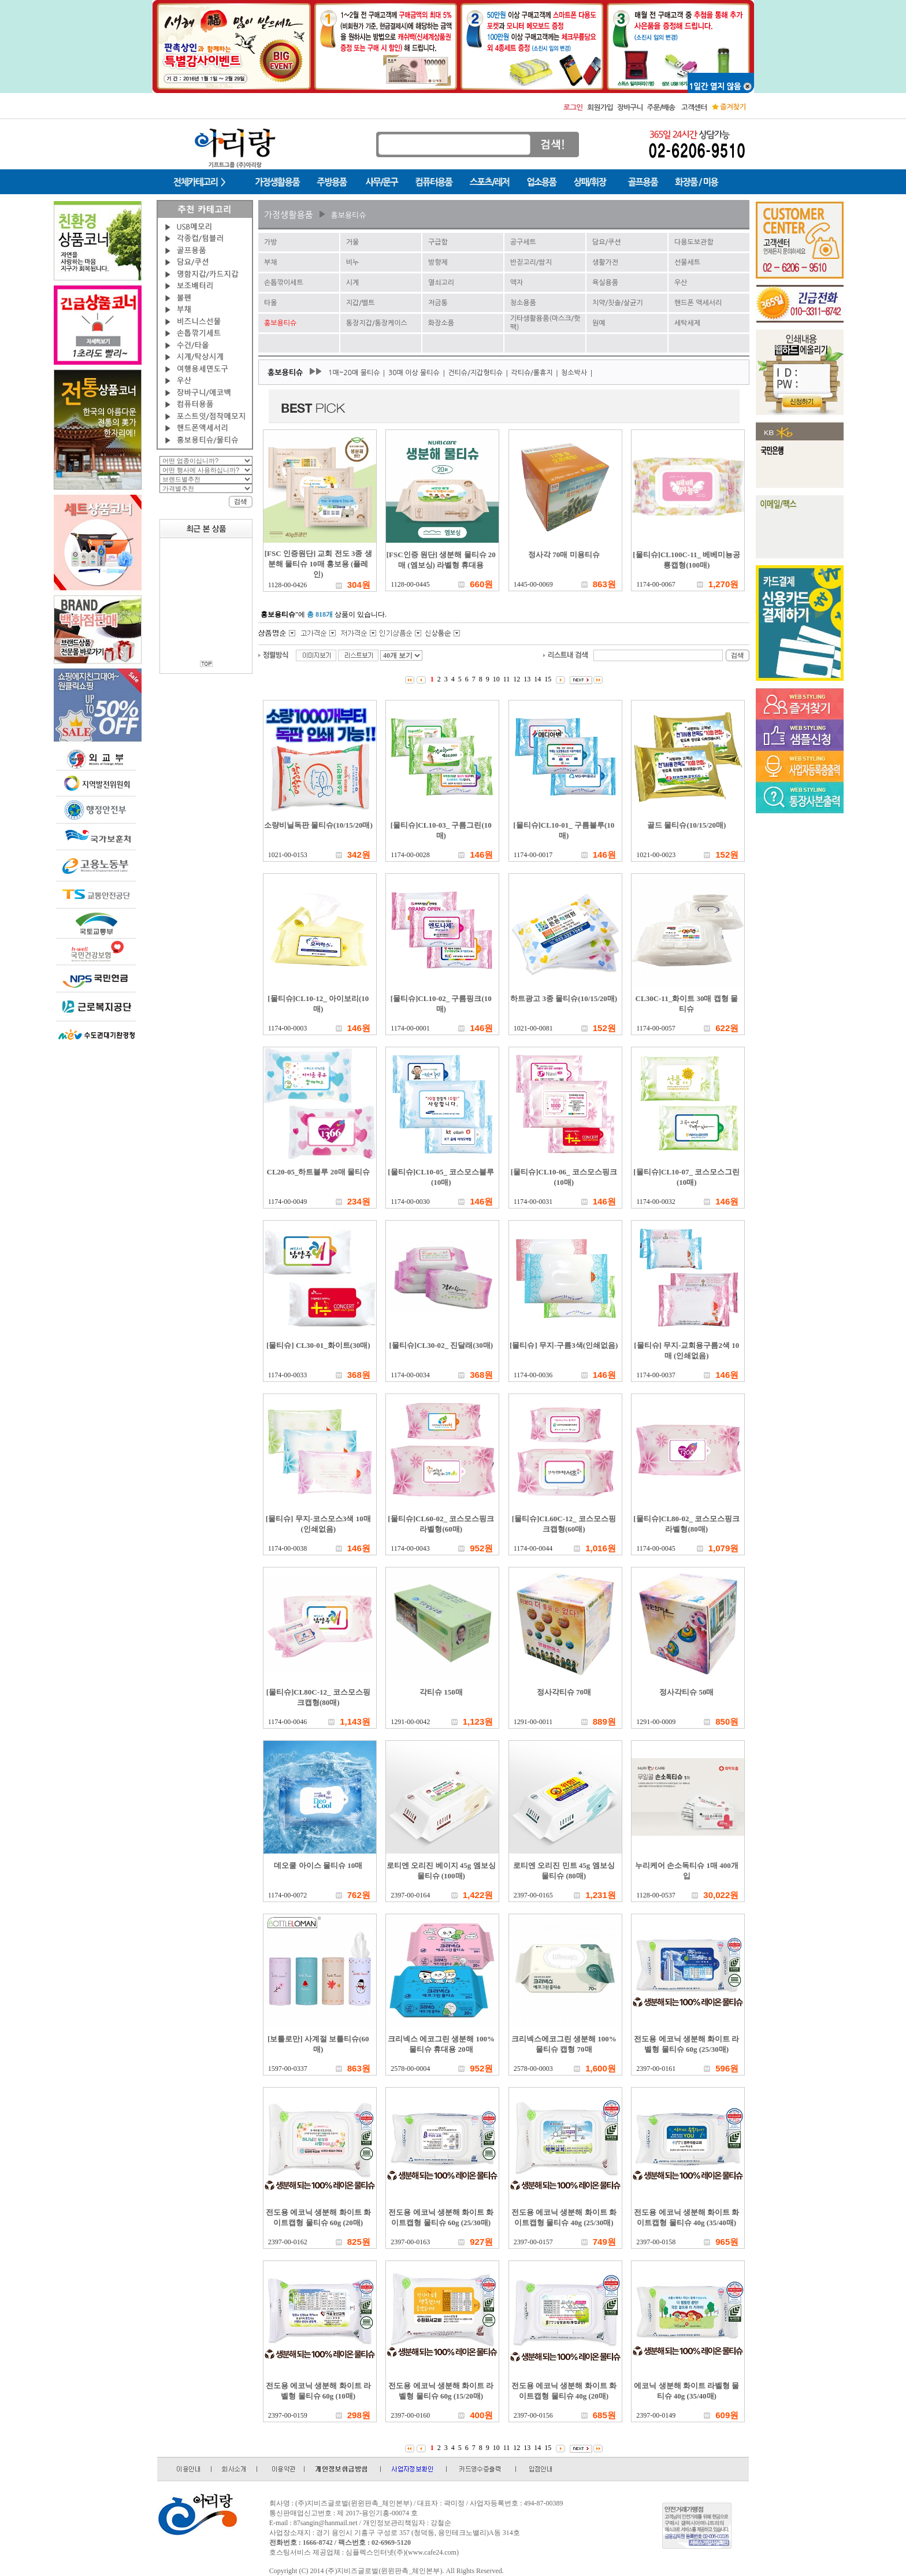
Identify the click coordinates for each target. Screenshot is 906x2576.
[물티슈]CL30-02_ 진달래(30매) (441, 1345)
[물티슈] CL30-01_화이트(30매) (318, 1345)
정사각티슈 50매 (686, 1692)
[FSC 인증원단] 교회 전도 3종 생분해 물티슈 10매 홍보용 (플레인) (318, 564)
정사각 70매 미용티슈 (564, 554)
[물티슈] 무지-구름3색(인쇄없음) (564, 1345)
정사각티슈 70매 (564, 1692)
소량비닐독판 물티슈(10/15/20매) (318, 825)
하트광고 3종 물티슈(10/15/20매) (563, 998)
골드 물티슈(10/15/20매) (686, 825)
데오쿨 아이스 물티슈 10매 (318, 1865)
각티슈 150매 (441, 1692)
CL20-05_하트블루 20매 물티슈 (318, 1171)
